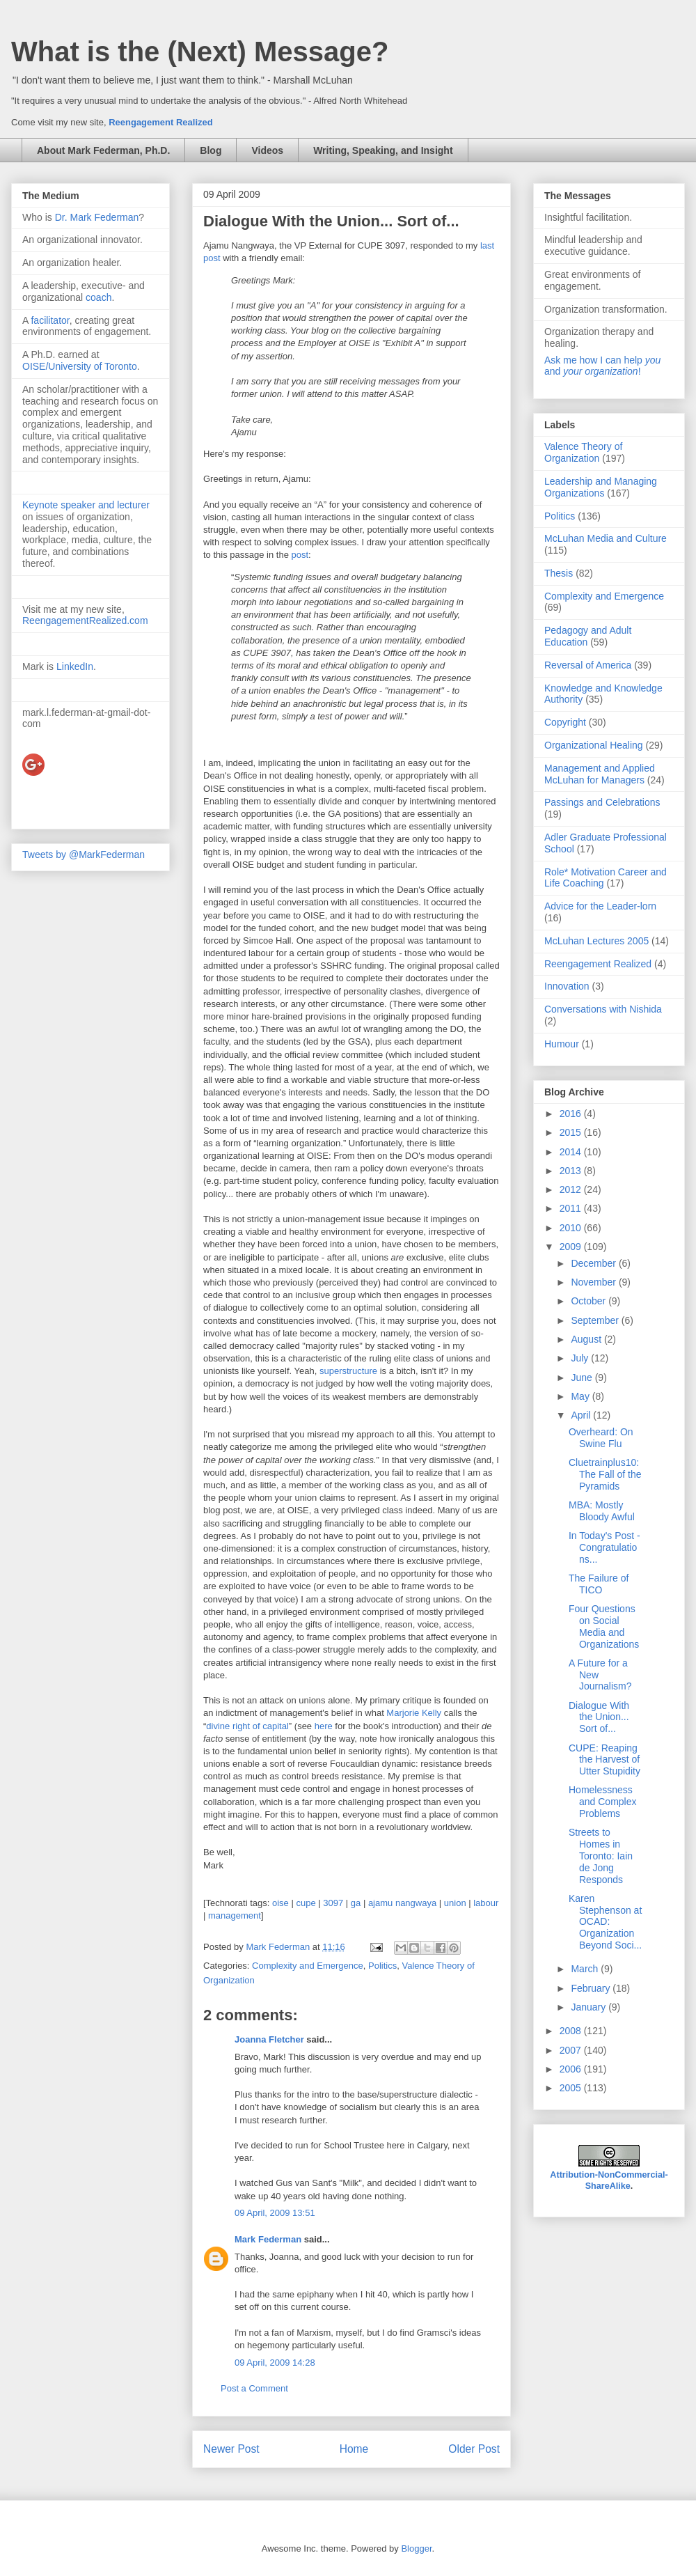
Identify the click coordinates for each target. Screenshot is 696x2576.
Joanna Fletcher (269, 2039)
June (582, 1377)
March (586, 1968)
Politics (382, 1965)
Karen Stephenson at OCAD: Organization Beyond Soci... (605, 1922)
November (594, 1282)
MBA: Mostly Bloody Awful (602, 1510)
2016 (572, 1113)
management (234, 1915)
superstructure (348, 1371)
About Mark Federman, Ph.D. (103, 150)
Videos (267, 150)
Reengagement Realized (161, 122)
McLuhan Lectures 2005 (596, 940)
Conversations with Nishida (603, 1009)
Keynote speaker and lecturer (86, 504)
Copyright (565, 722)
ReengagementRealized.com (85, 620)
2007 (572, 2050)
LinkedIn (74, 666)
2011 (572, 1208)
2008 (572, 2030)
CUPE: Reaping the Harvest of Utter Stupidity (604, 1759)
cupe (305, 1903)
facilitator (50, 320)
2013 (572, 1170)
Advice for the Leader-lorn (600, 906)
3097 (333, 1903)
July (581, 1358)
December (594, 1263)
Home (354, 2449)
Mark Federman (268, 2239)
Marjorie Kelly (413, 1713)
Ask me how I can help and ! (602, 365)
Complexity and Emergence (307, 1965)
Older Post (474, 2449)
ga (356, 1903)
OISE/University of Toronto (79, 366)
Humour (561, 1043)
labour (485, 1903)
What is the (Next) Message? (199, 51)
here (324, 1726)
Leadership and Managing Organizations (600, 487)
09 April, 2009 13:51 (275, 2213)
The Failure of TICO (598, 1583)
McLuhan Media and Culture (605, 538)
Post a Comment (254, 2388)
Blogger (416, 2548)
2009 (572, 1246)
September (596, 1320)
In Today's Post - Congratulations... (604, 1547)
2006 (572, 2069)
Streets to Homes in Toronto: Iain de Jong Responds (601, 1855)
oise (280, 1903)
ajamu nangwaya (402, 1903)
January (589, 2007)
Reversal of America (587, 665)
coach (98, 297)
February (591, 1988)
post (299, 554)
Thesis (558, 573)
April (582, 1415)
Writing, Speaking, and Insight (382, 150)
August (587, 1339)
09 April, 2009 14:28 (275, 2362)
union (455, 1903)
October (589, 1300)
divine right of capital (247, 1726)
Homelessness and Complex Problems (603, 1801)
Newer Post (231, 2449)
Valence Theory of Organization (583, 452)
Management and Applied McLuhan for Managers (599, 774)
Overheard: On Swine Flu (601, 1437)
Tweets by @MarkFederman (83, 854)
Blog (210, 150)
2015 (572, 1132)
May (581, 1396)
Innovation (567, 986)
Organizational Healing (593, 745)
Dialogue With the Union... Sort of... (599, 1717)
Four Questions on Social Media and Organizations (604, 1626)
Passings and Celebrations (602, 802)
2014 (572, 1151)
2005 (572, 2087)
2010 (572, 1227)
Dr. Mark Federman (97, 217)
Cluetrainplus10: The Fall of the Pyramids (605, 1474)
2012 (572, 1189)
